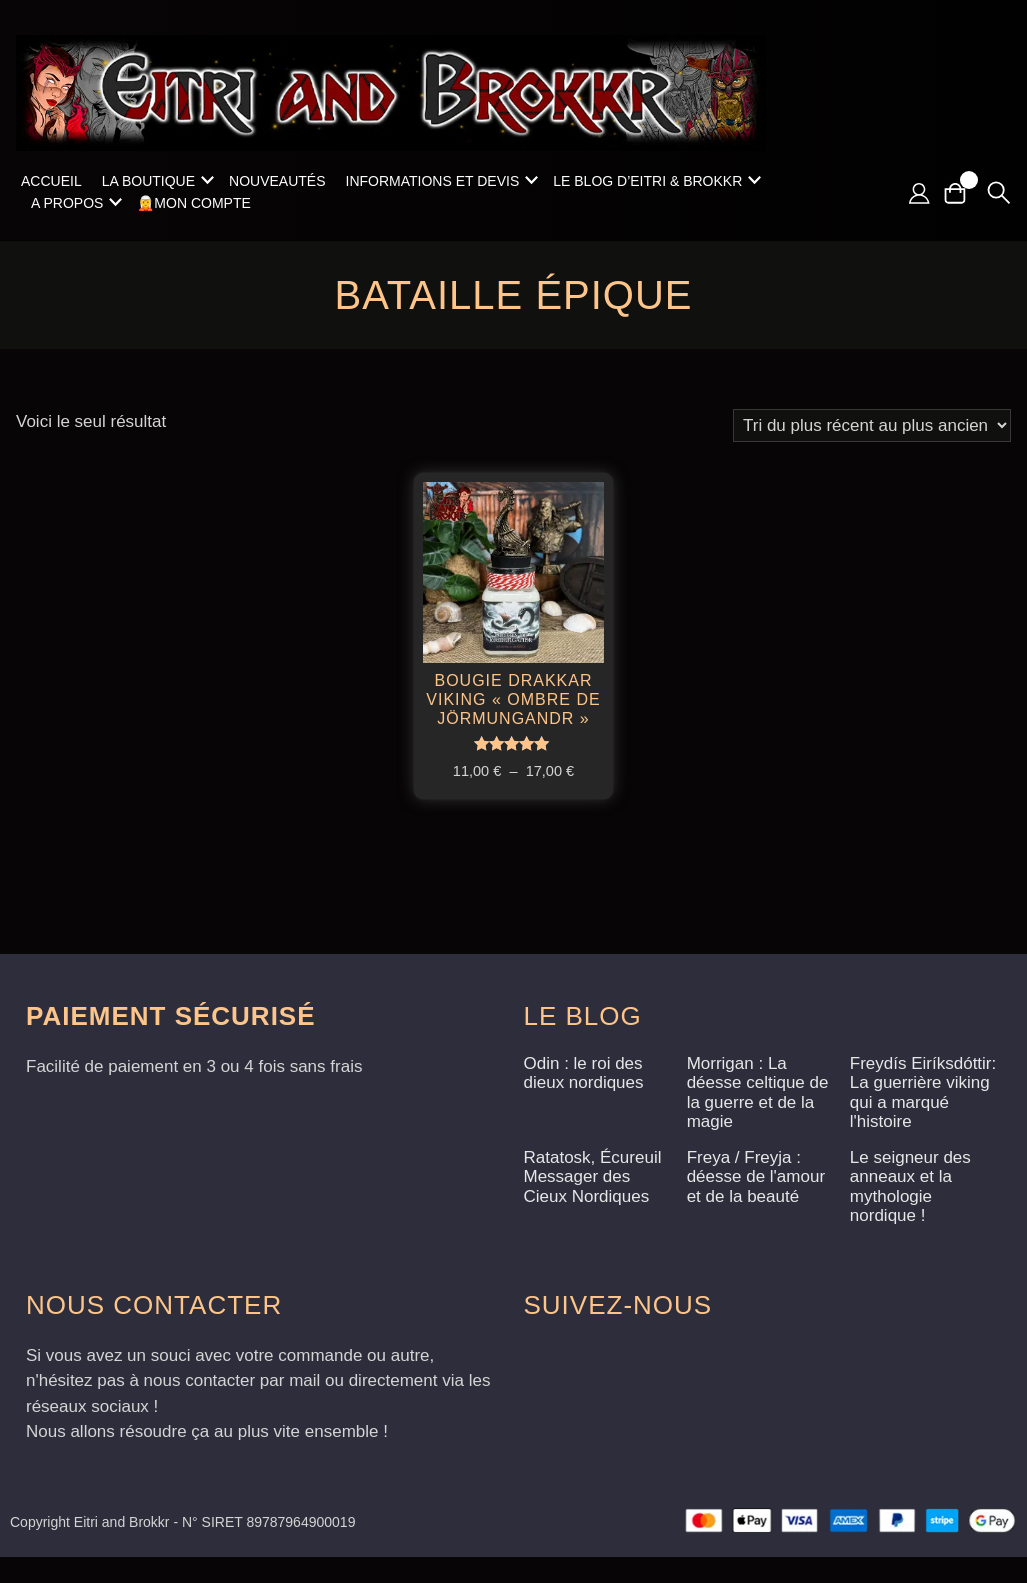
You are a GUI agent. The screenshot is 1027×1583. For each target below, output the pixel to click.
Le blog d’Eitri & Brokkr (647, 181)
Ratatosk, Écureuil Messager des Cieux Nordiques (593, 1203)
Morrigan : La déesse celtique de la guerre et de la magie (758, 1119)
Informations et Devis (433, 181)
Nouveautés (277, 181)
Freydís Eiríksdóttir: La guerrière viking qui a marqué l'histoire (923, 1119)
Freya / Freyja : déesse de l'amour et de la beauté (756, 1203)
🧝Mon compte (193, 203)
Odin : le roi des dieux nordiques (584, 1099)
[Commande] (872, 425)
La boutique (148, 181)
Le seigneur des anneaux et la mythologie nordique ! (910, 1213)
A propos (67, 203)
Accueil (51, 181)
